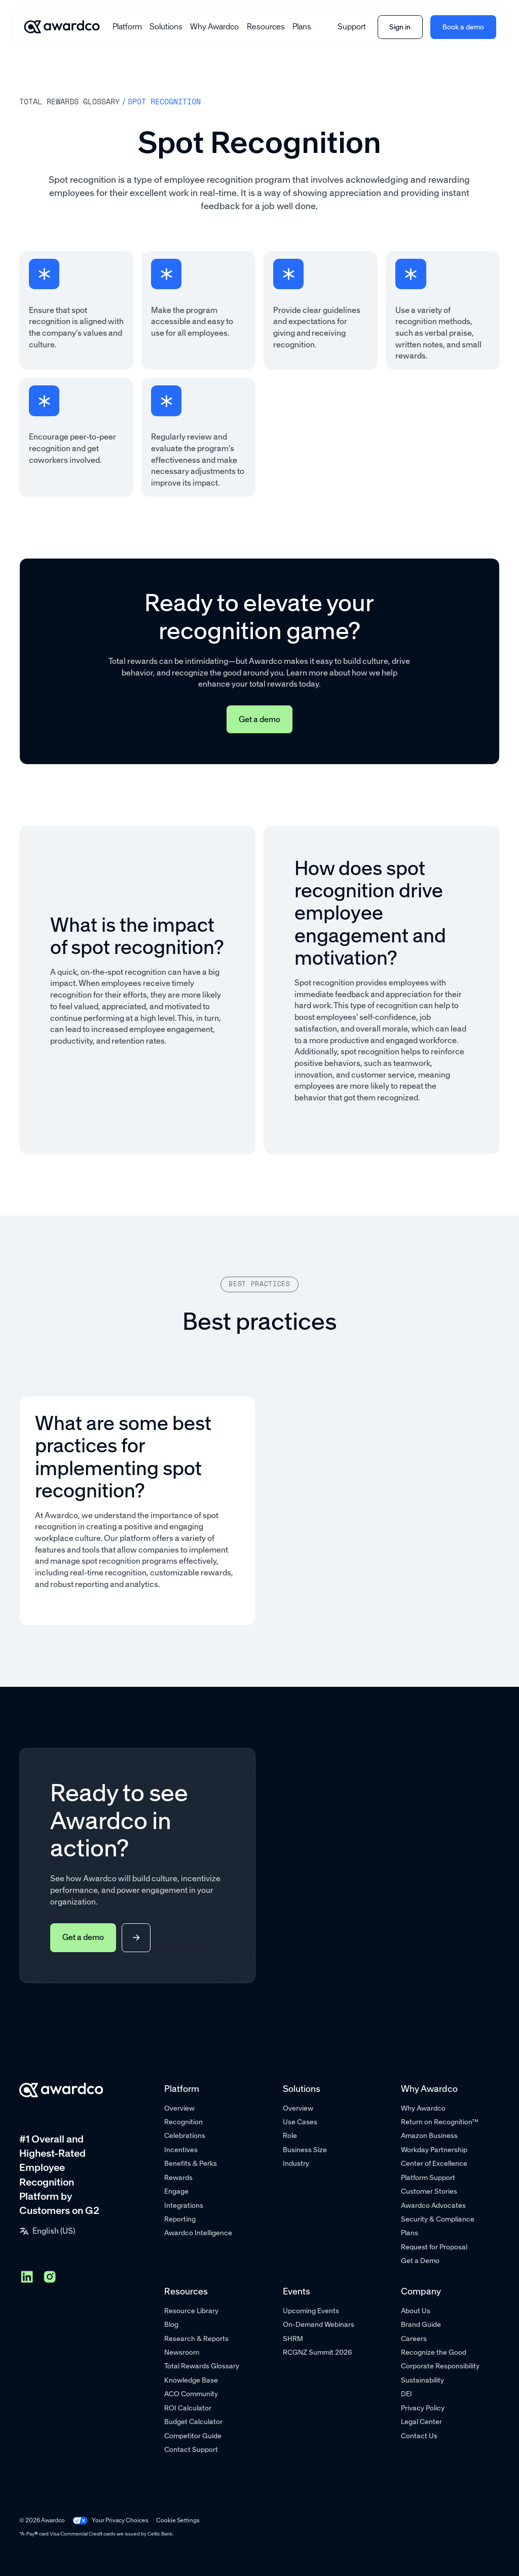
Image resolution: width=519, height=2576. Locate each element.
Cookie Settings (178, 2520)
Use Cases (300, 2122)
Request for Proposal (434, 2247)
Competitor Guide (192, 2436)
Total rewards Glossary (69, 101)
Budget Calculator (193, 2422)
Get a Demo (420, 2260)
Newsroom (181, 2352)
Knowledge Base (191, 2380)
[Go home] (62, 26)
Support (352, 26)
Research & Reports (196, 2338)
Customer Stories (429, 2191)
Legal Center (421, 2422)
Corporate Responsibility (440, 2366)
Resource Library (191, 2311)
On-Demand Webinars (318, 2324)
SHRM (293, 2338)
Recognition (183, 2122)
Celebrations (184, 2135)
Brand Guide (421, 2324)
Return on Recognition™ (439, 2122)
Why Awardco (214, 26)
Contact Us (419, 2436)
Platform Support (428, 2177)
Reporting (180, 2219)
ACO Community (191, 2394)
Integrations (183, 2205)
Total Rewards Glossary (201, 2366)
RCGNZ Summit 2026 (317, 2352)
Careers (414, 2338)
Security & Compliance (437, 2219)
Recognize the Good (433, 2352)
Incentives (181, 2150)
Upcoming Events (311, 2311)
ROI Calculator (187, 2408)
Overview (179, 2108)
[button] (127, 27)
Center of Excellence (434, 2163)
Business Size (305, 2150)
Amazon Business (429, 2135)
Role (290, 2135)
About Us (415, 2311)
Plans (301, 26)
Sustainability (422, 2380)
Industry (296, 2163)
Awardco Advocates (433, 2205)
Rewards (178, 2177)
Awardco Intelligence (198, 2233)
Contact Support (191, 2449)
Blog (171, 2324)
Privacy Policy (422, 2408)
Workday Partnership (434, 2150)
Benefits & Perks (190, 2163)
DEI (406, 2394)
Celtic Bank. (160, 2533)
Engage (176, 2191)
